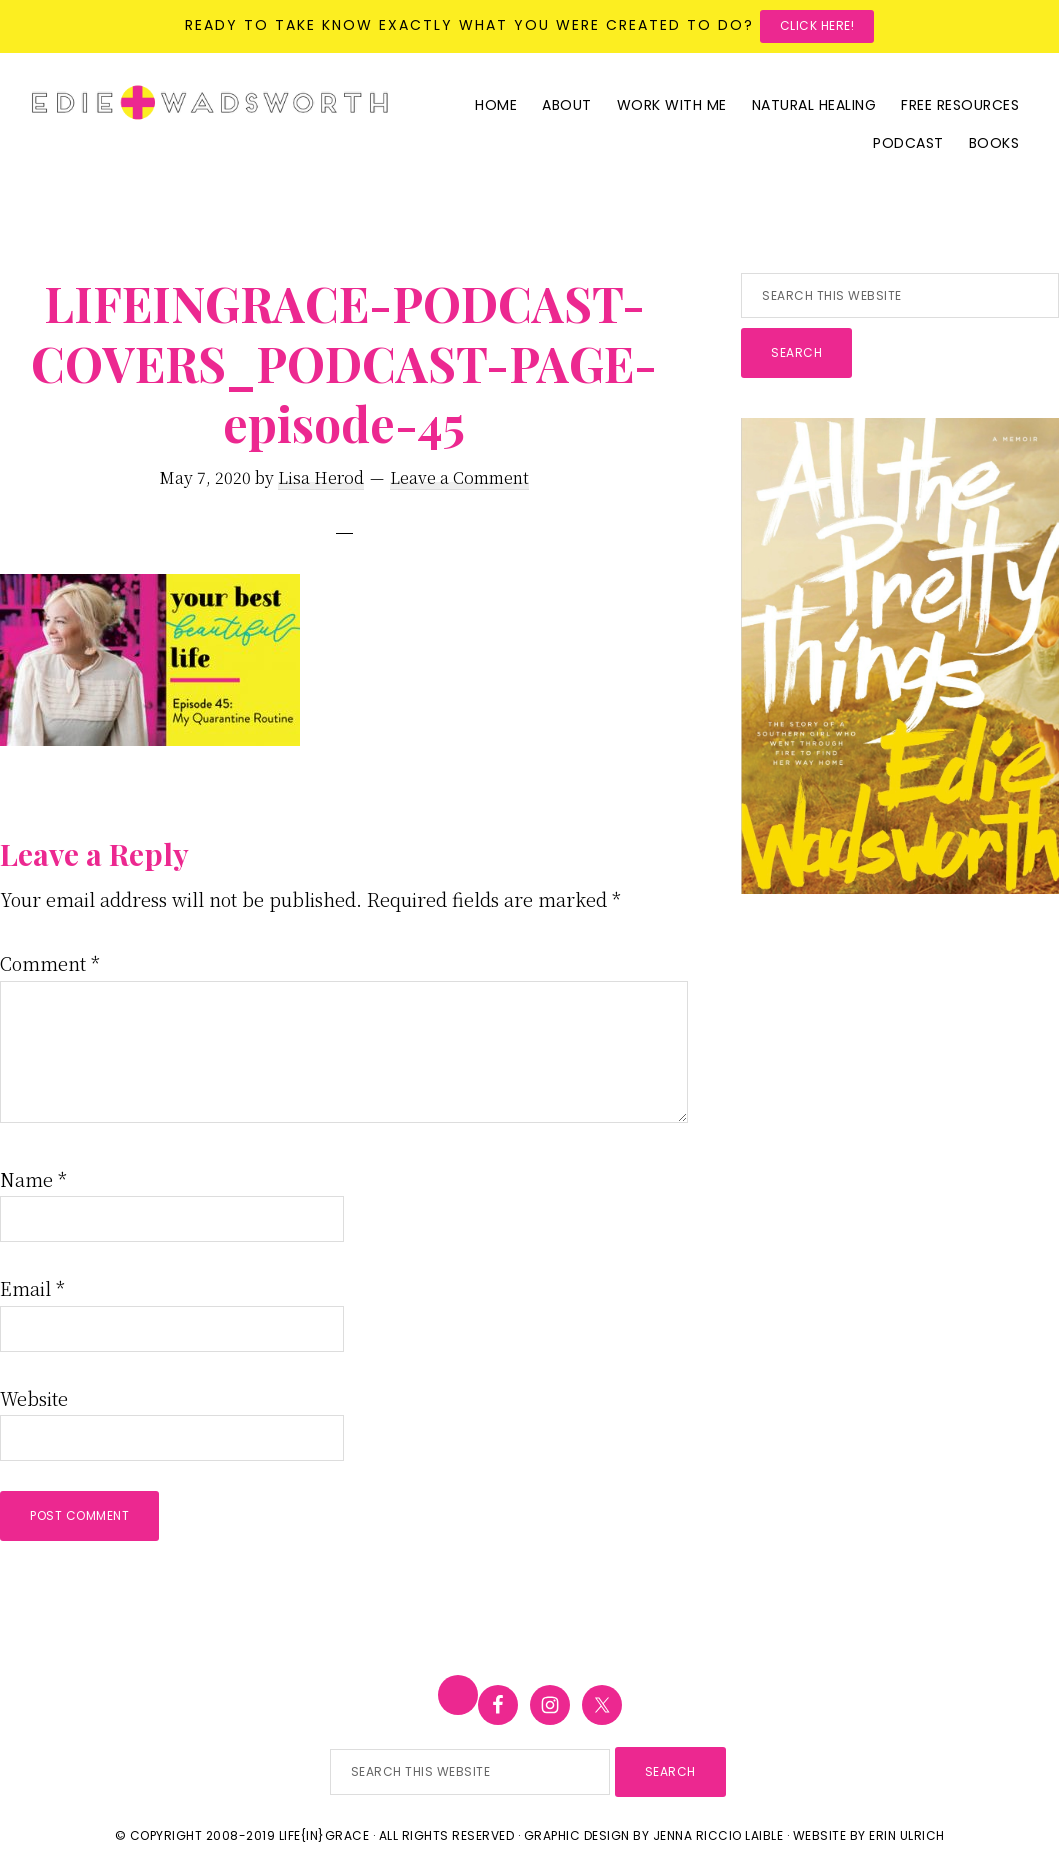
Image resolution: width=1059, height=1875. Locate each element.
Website (34, 1398)
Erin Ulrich (907, 1835)
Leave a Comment (459, 477)
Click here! (817, 25)
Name (33, 1179)
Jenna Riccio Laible (718, 1835)
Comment (50, 963)
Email (32, 1288)
